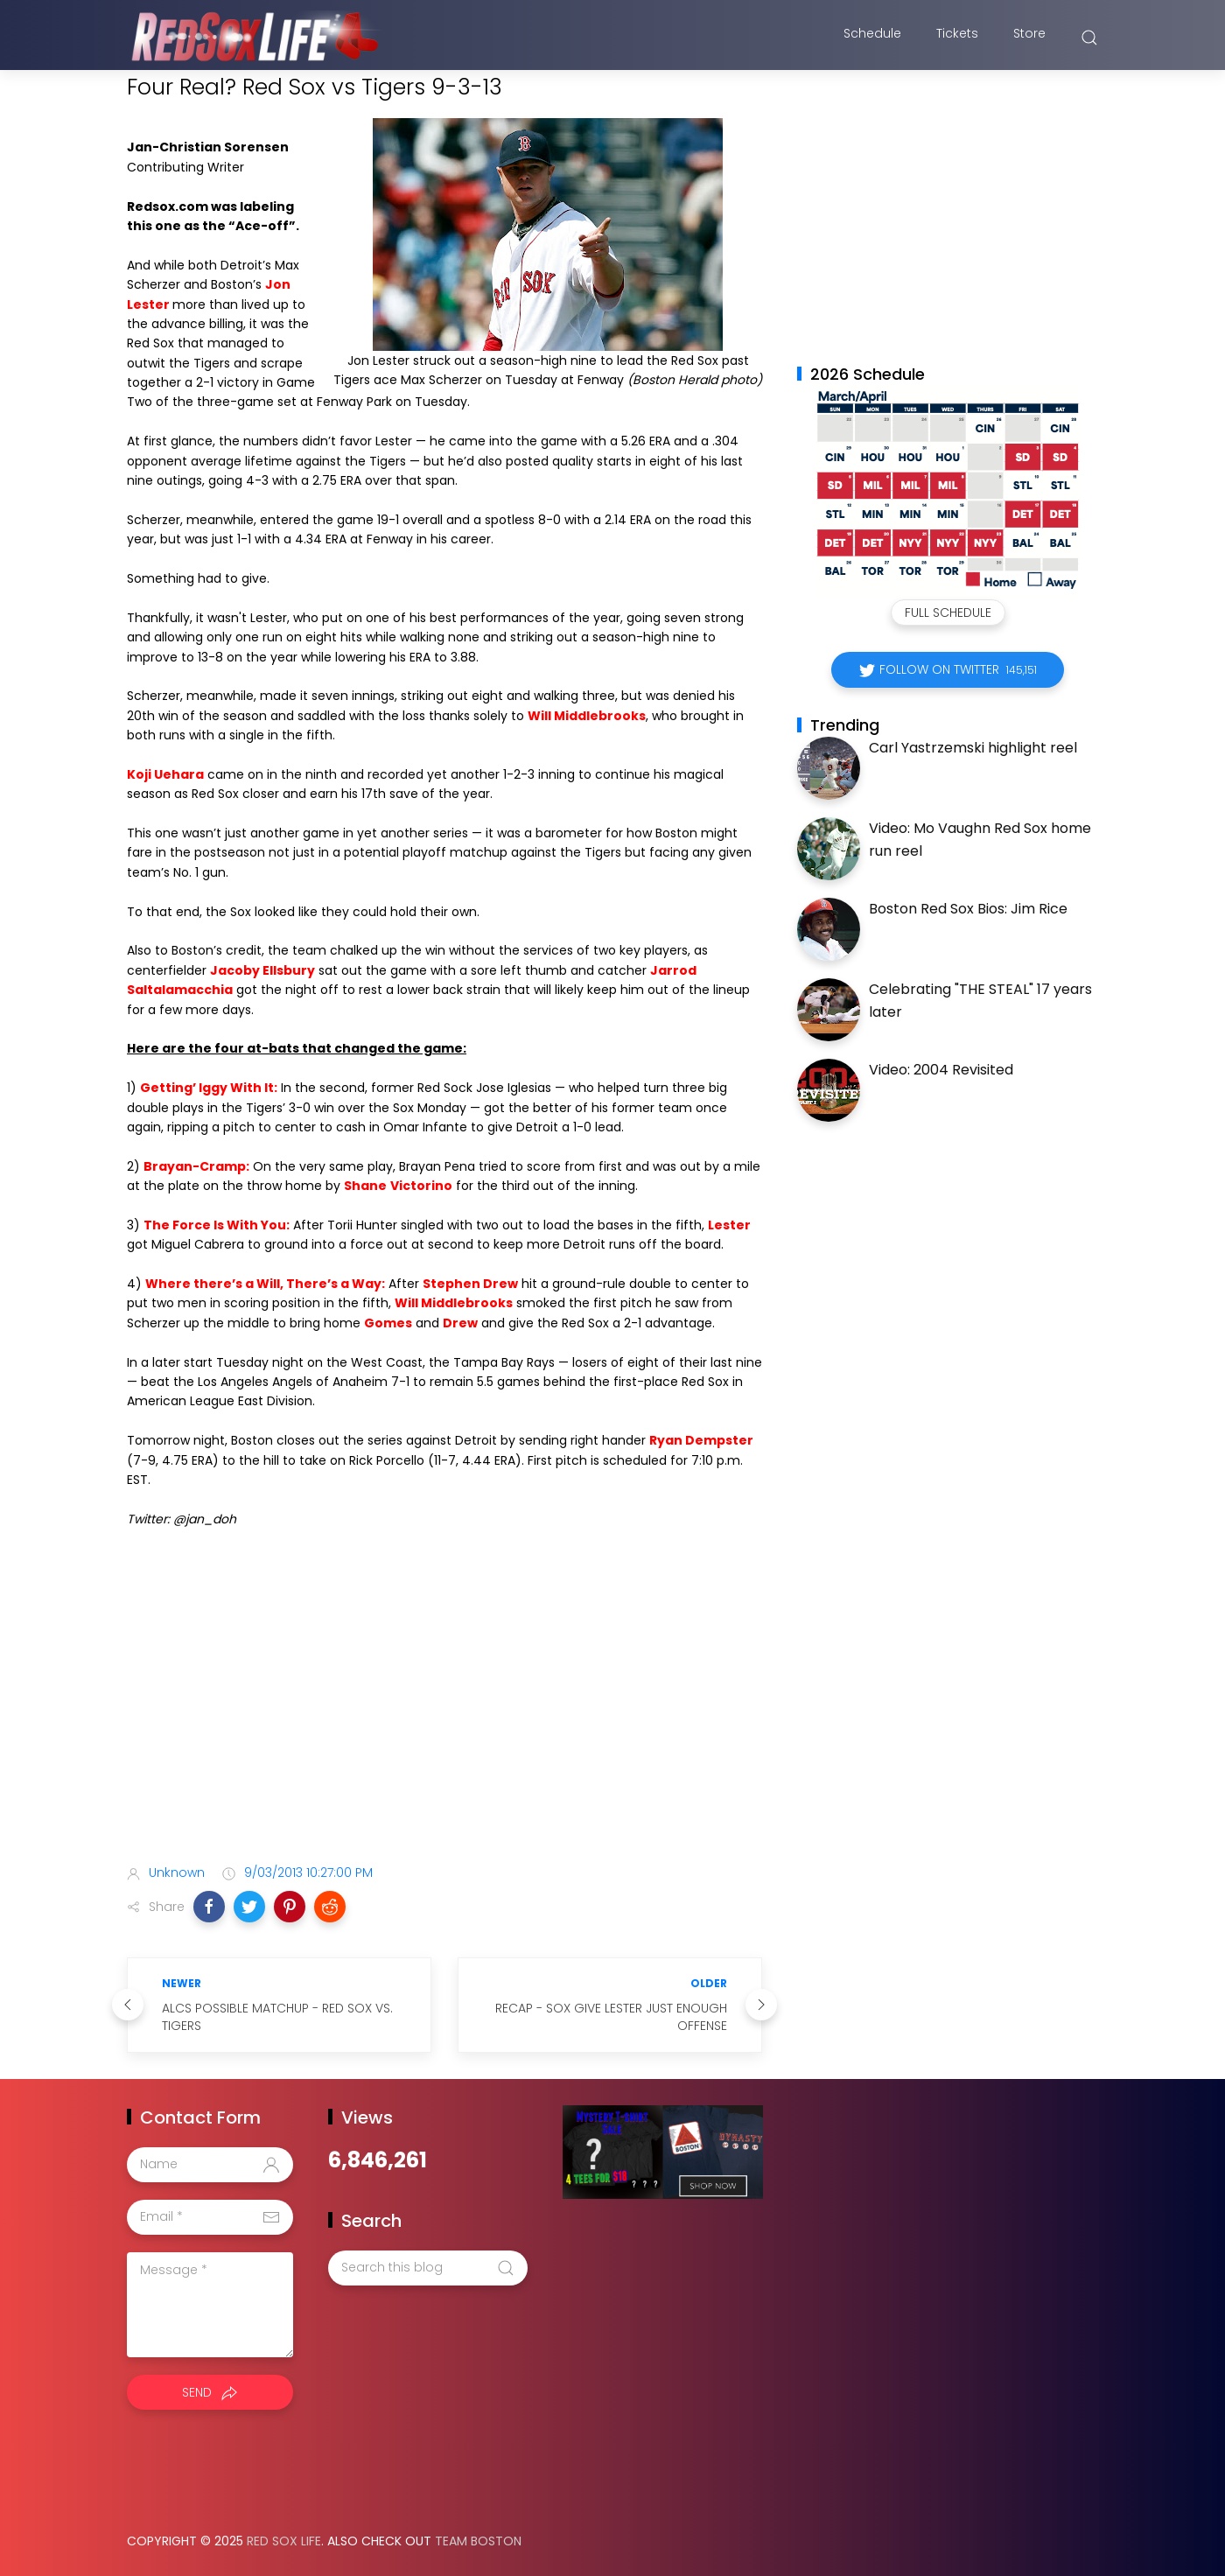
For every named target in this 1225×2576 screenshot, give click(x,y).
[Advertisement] (444, 1712)
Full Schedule (948, 612)
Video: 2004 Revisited (941, 1070)
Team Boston (478, 2541)
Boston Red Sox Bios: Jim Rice (968, 909)
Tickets (957, 37)
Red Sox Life (284, 2541)
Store (1029, 37)
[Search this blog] (428, 2268)
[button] (209, 1906)
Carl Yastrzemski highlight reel (973, 748)
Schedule (872, 37)
